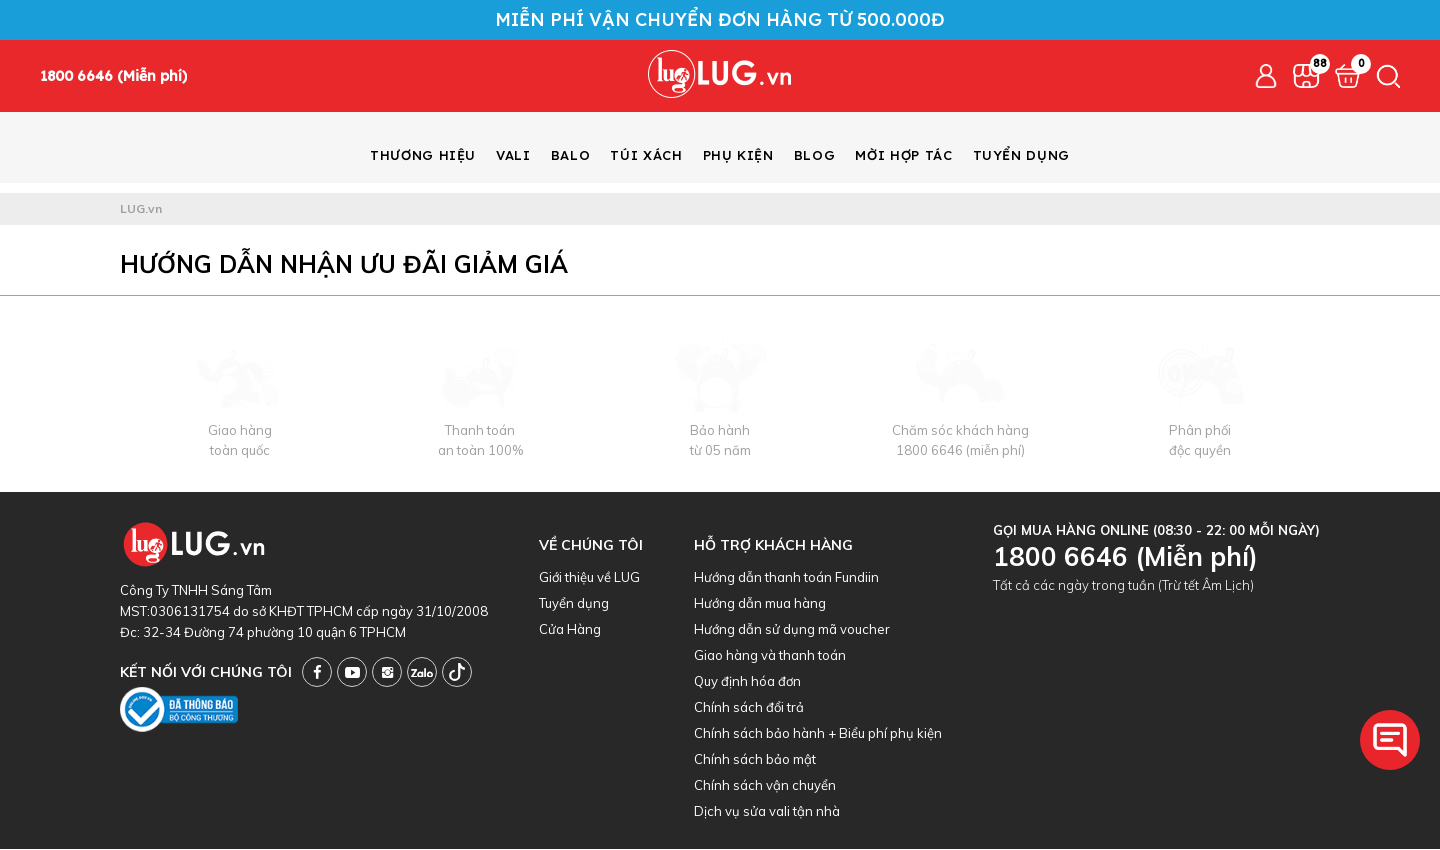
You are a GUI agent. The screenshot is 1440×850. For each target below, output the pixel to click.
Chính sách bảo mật (755, 760)
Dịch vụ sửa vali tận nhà (767, 812)
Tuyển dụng (574, 604)
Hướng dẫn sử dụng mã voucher (792, 630)
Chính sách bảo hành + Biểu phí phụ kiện (818, 734)
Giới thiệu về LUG (589, 578)
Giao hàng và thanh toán (770, 656)
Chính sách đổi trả (749, 708)
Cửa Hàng (570, 630)
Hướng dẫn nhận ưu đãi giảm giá (344, 265)
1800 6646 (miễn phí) (960, 451)
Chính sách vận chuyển (765, 786)
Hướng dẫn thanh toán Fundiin (786, 578)
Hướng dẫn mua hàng (760, 604)
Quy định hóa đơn (747, 682)
